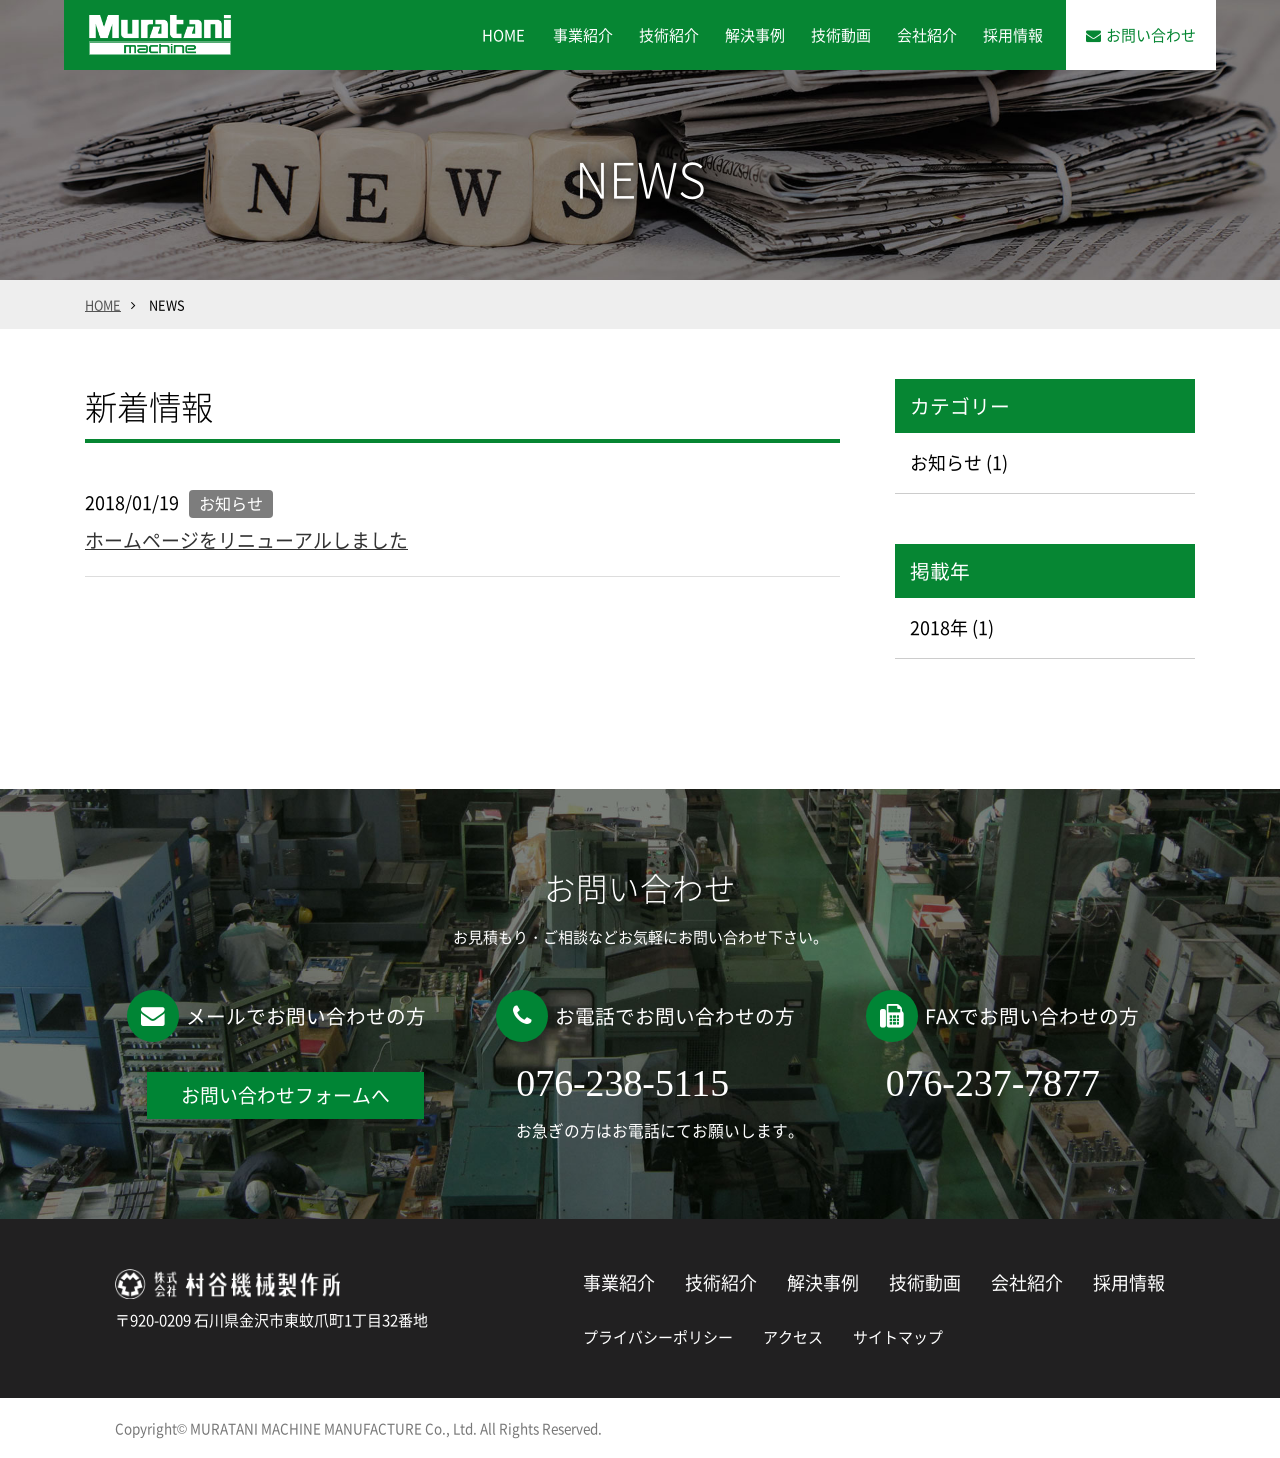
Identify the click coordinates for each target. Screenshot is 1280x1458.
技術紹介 (669, 35)
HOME (503, 35)
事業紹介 (583, 35)
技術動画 (841, 35)
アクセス (793, 1337)
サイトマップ (898, 1337)
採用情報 (1013, 35)
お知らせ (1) (959, 462)
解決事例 (755, 35)
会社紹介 (927, 35)
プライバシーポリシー (658, 1337)
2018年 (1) (952, 627)
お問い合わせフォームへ (285, 1095)
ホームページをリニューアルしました (246, 540)
